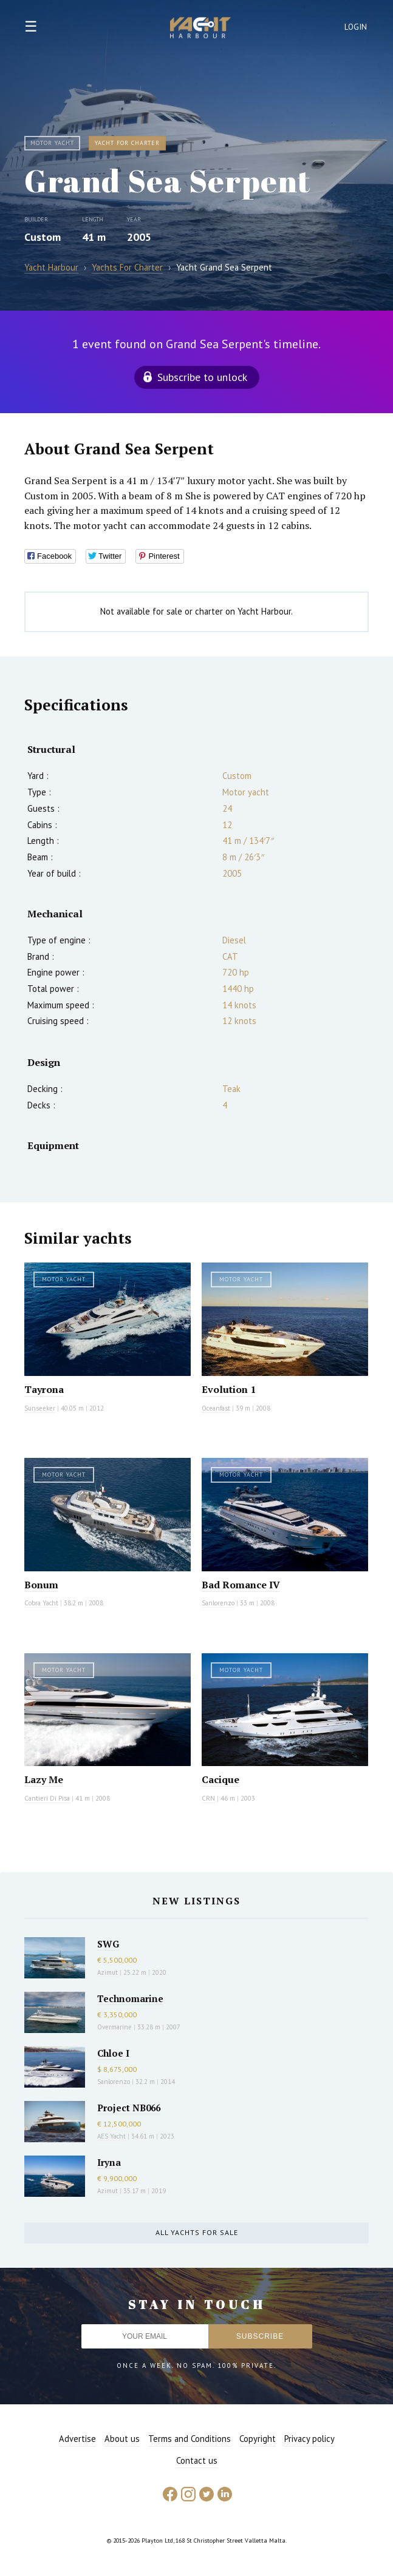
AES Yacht (111, 2136)
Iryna (109, 2162)
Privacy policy (309, 2438)
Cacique (220, 1779)
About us (122, 2438)
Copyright (257, 2438)
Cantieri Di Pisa (47, 1798)
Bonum (41, 1584)
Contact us (196, 2460)
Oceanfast (216, 1408)
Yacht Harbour (200, 29)
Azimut (107, 1972)
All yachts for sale (196, 2232)
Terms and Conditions (189, 2438)
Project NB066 (128, 2108)
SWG (108, 1944)
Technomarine (130, 1998)
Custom (42, 237)
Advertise (77, 2438)
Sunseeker (39, 1408)
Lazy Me (43, 1779)
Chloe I (113, 2053)
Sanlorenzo (218, 1603)
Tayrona (44, 1389)
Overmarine (115, 2027)
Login (355, 27)
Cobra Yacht (41, 1603)
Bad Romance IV (241, 1584)
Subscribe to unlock (202, 377)
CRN (208, 1798)
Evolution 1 (229, 1389)
